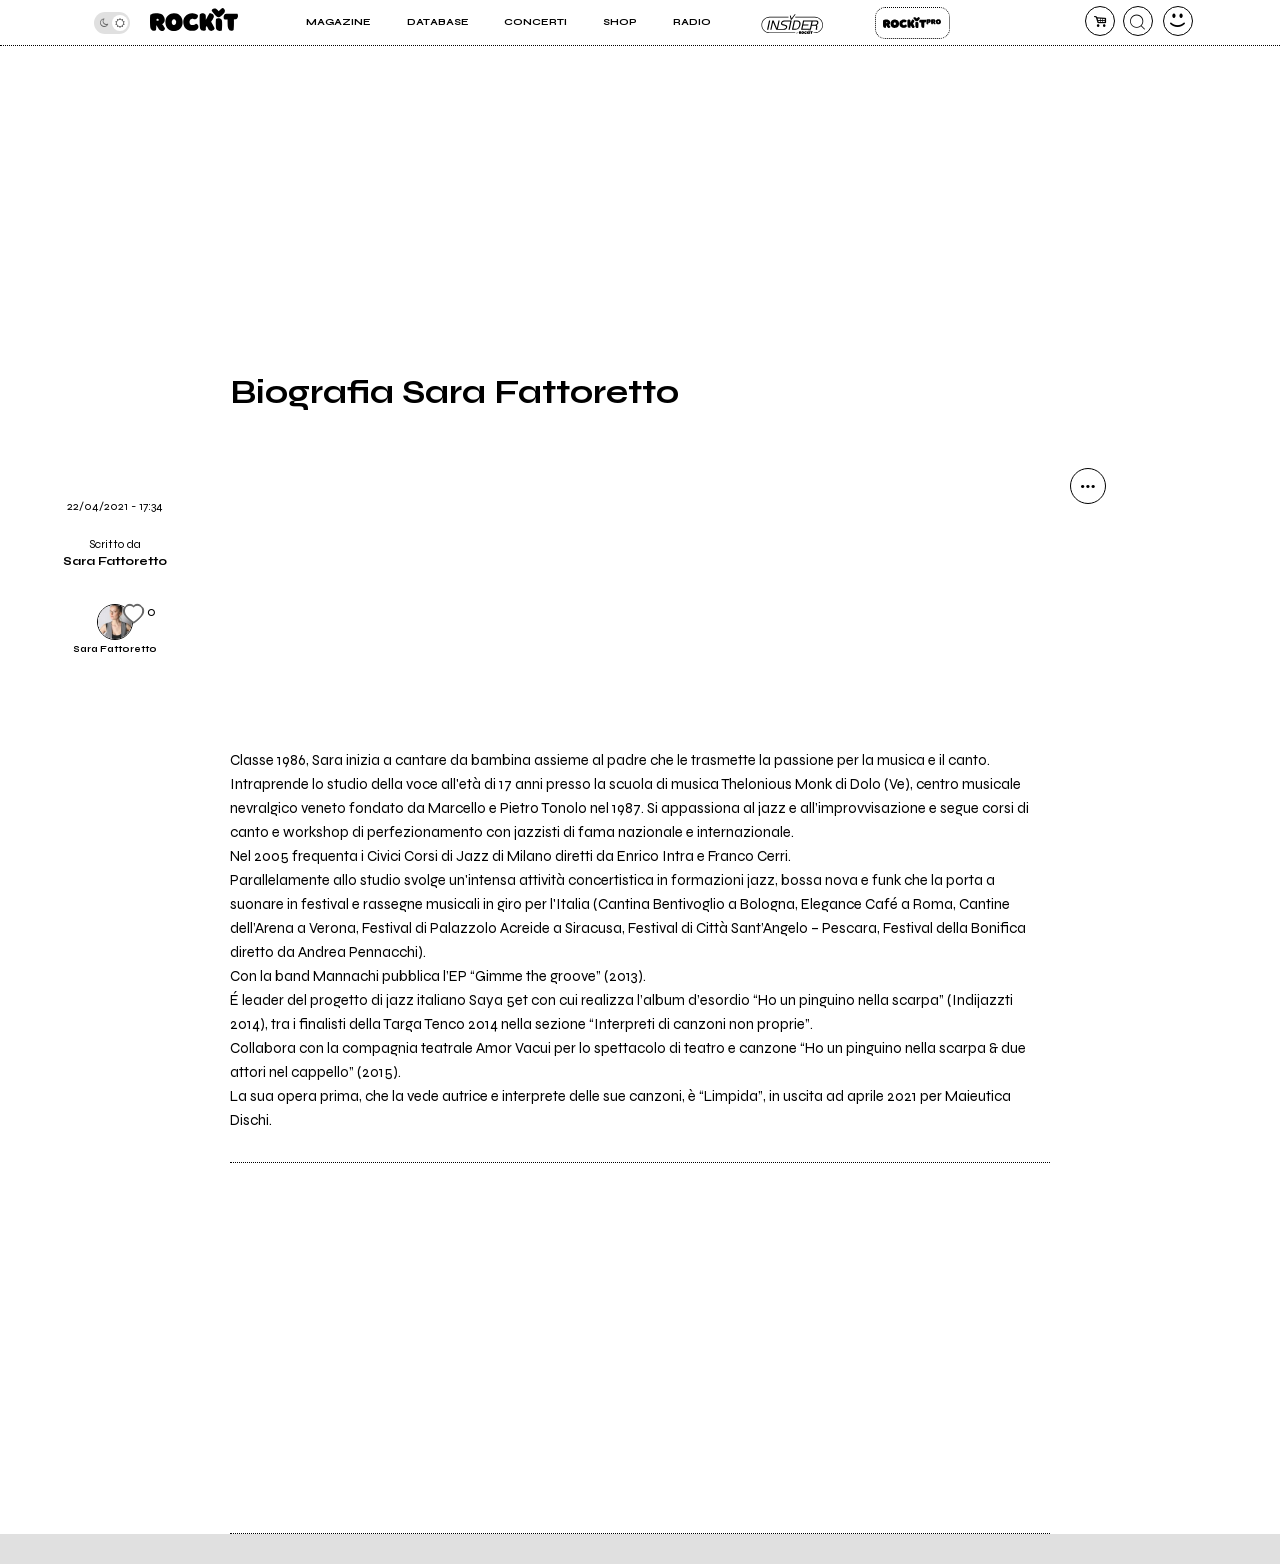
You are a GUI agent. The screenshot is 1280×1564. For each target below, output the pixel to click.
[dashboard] (1178, 21)
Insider (792, 23)
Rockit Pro (912, 23)
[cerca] (1138, 21)
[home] (194, 22)
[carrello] (1100, 21)
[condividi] (1088, 486)
